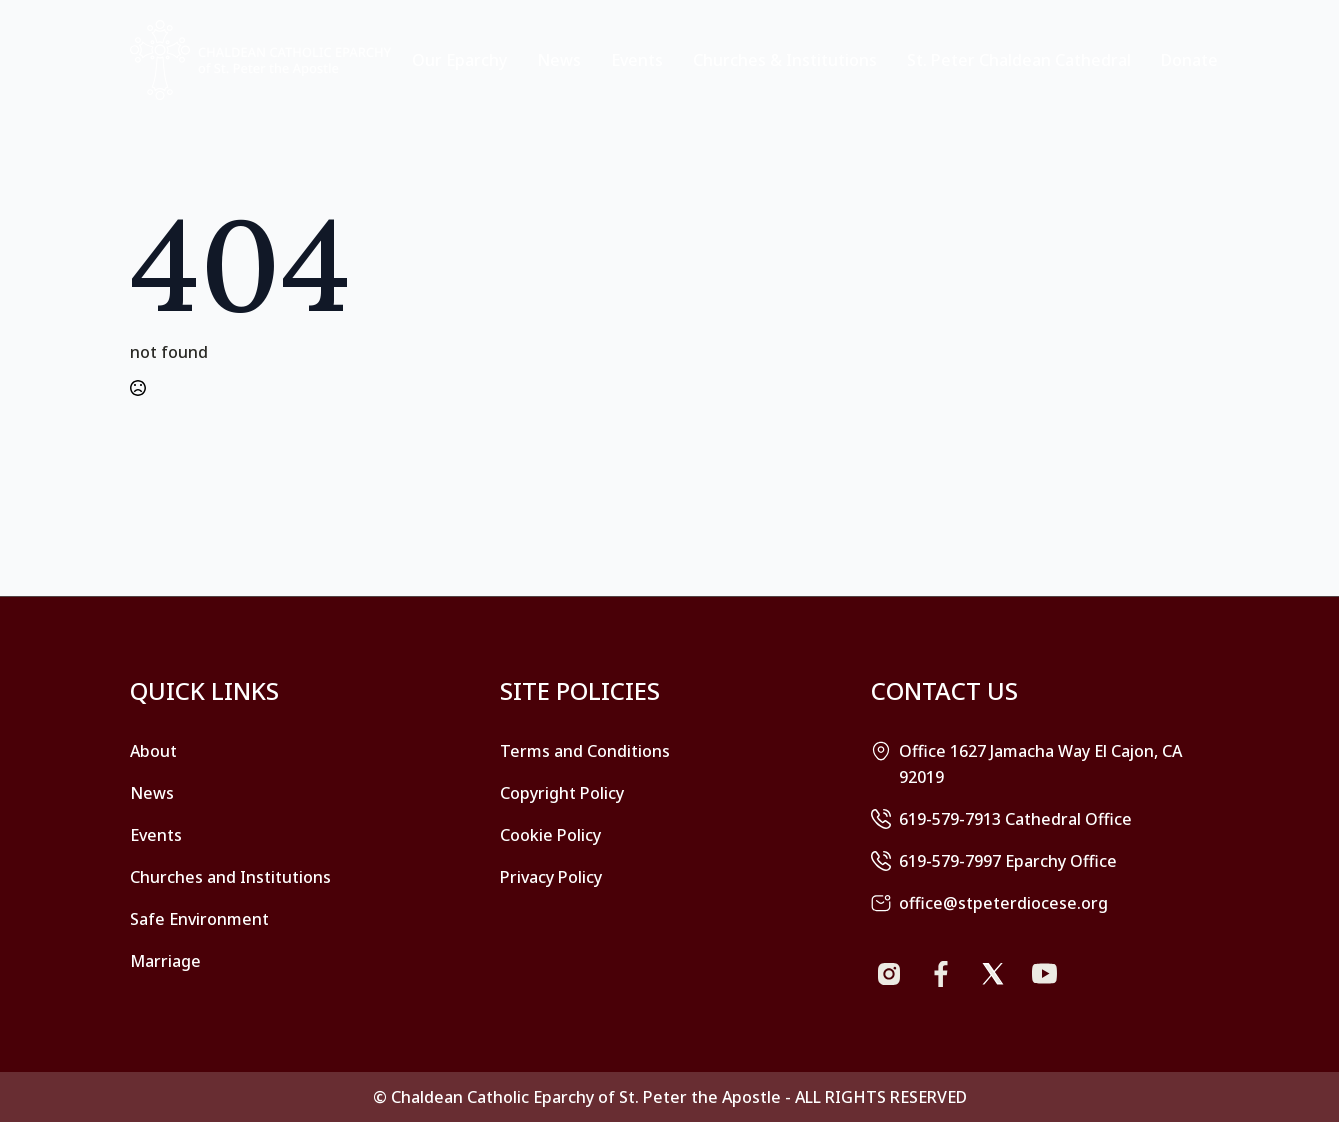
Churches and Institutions (230, 877)
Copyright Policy (562, 793)
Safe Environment (199, 919)
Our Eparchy (459, 60)
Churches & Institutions (785, 60)
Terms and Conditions (585, 751)
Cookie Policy (550, 835)
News (559, 60)
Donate (1189, 60)
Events (637, 60)
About (153, 751)
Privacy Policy (551, 877)
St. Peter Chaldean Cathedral (1019, 60)
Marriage (165, 961)
